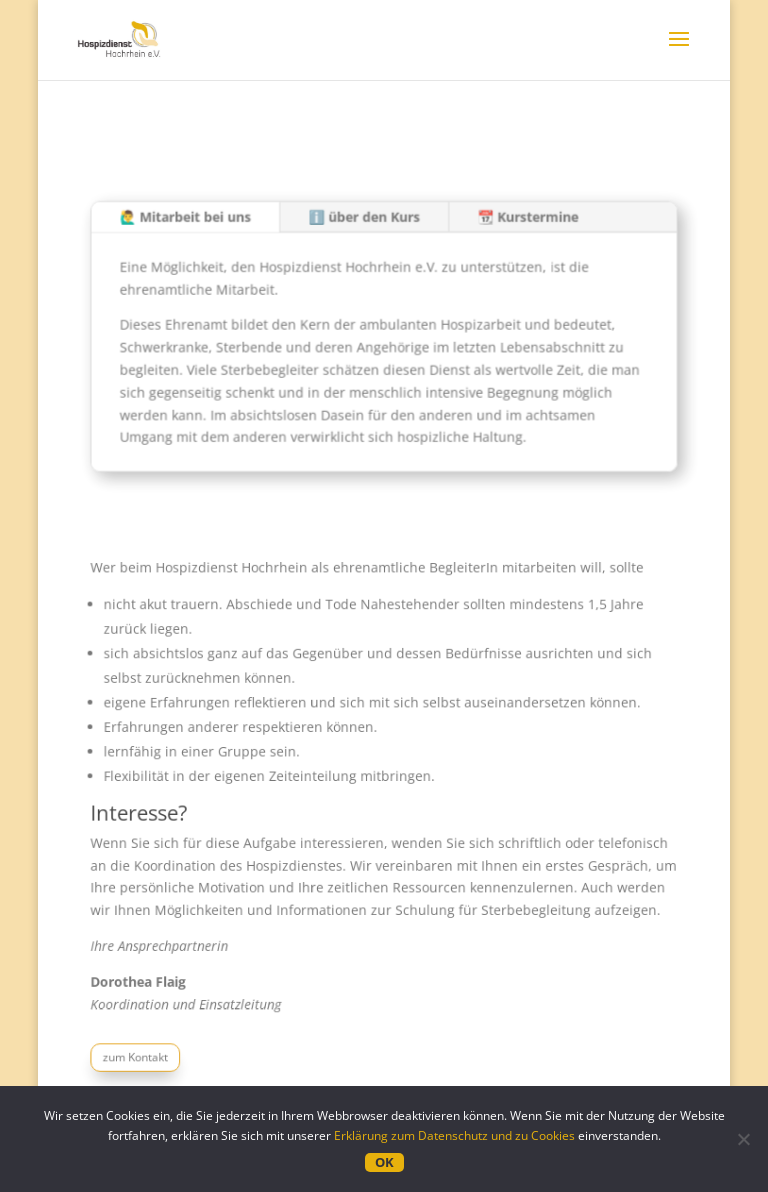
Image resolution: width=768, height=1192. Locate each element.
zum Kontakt (150, 1041)
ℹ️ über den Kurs (365, 223)
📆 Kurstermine (519, 223)
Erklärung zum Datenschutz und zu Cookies (454, 1135)
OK (384, 1162)
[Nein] (743, 1139)
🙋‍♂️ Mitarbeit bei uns (197, 223)
